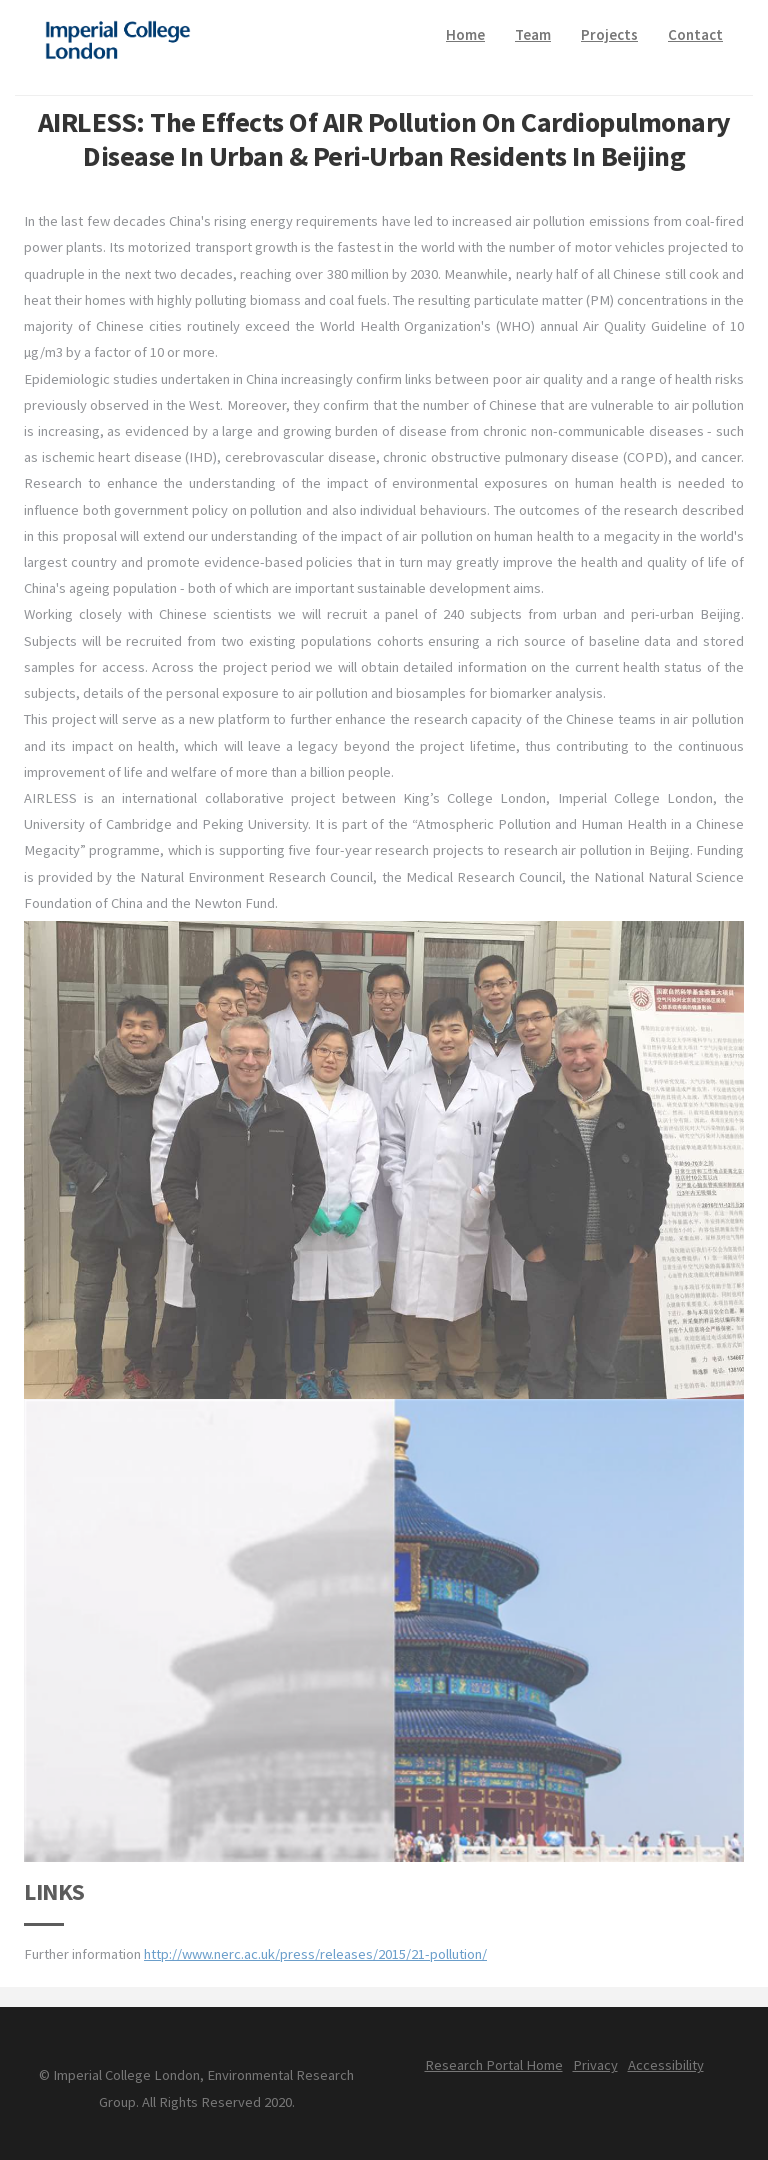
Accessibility (666, 2065)
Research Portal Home (494, 2065)
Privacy (595, 2065)
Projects (609, 34)
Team (533, 34)
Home (465, 34)
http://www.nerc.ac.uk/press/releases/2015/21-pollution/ (315, 1954)
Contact (695, 34)
